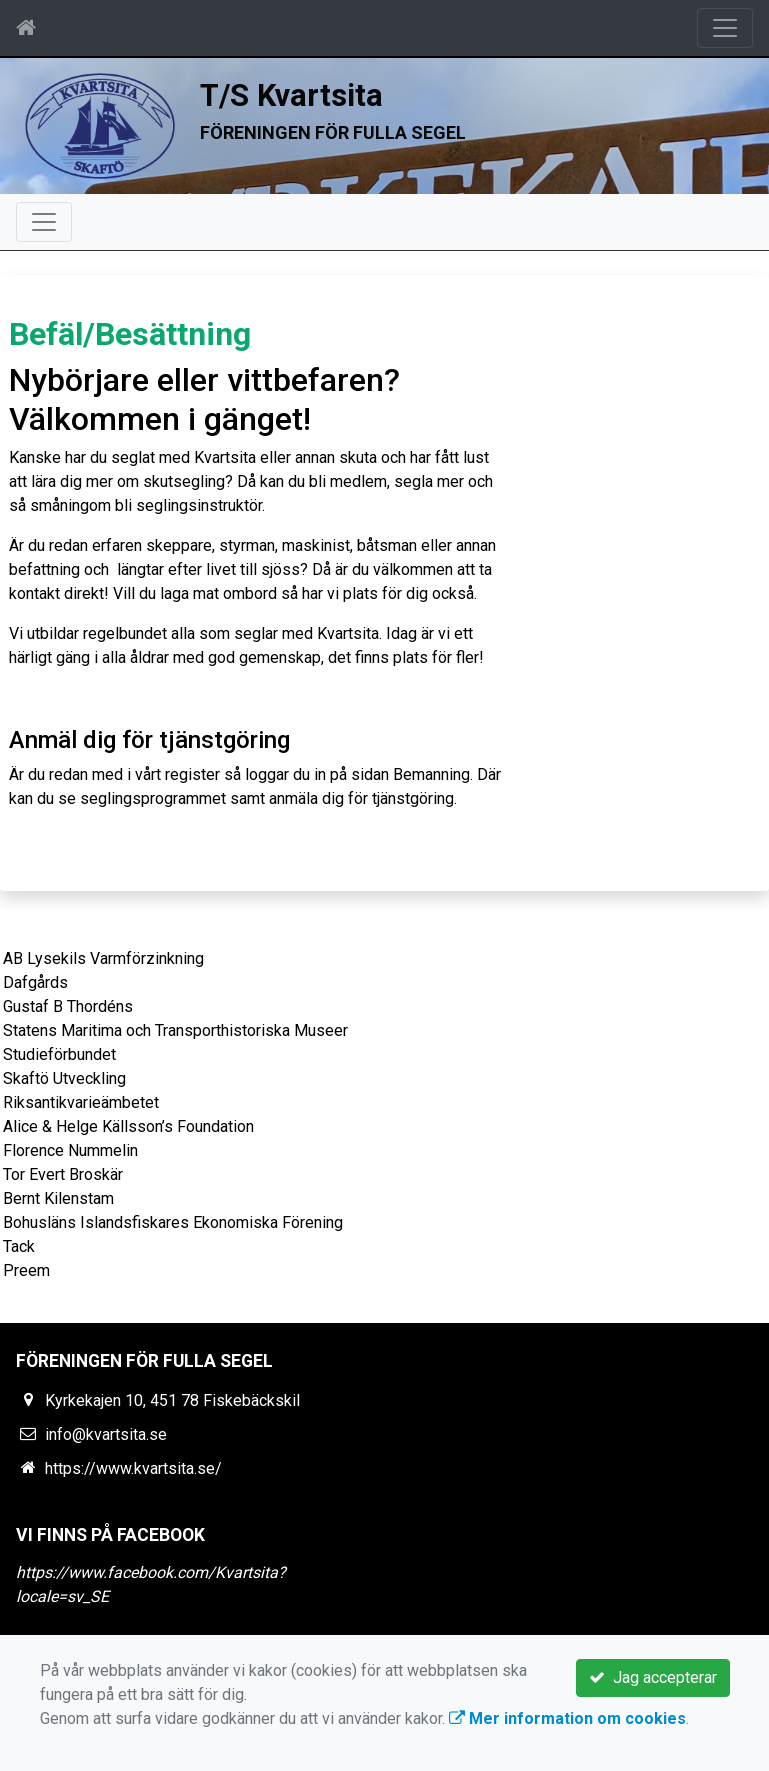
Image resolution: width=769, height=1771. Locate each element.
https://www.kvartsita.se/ (133, 1468)
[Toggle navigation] (725, 28)
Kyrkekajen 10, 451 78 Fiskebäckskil (172, 1400)
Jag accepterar (653, 1677)
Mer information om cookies (567, 1718)
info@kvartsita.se (106, 1434)
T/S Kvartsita (291, 95)
